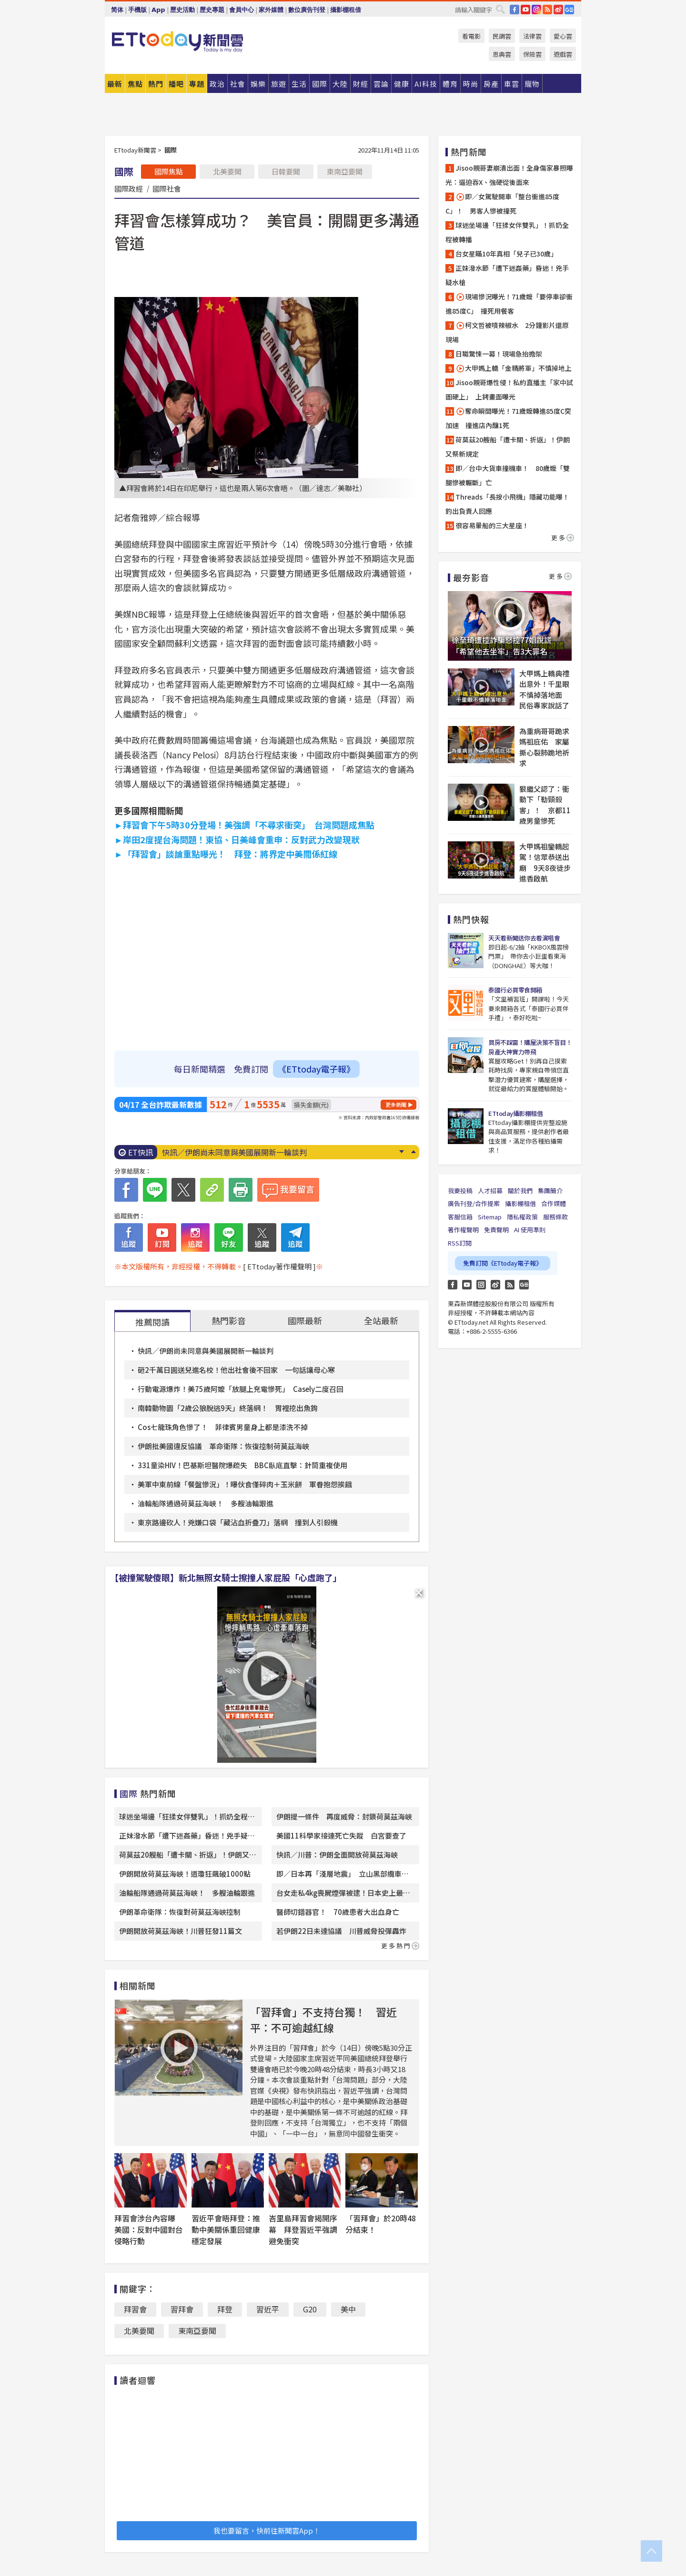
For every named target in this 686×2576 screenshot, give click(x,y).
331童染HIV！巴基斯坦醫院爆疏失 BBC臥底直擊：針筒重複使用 (242, 1465)
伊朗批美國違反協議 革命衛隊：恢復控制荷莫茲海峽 (223, 1446)
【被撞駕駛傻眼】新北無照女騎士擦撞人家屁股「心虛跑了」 (226, 1577)
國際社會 (166, 188)
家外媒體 (271, 9)
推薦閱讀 (152, 1322)
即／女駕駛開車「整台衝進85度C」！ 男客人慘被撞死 (502, 203)
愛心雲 (563, 36)
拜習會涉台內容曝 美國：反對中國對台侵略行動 (148, 2229)
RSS (547, 9)
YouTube (525, 9)
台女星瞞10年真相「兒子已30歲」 (506, 253)
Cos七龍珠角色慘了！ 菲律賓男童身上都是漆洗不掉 (223, 1427)
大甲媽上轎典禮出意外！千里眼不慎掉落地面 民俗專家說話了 (544, 689)
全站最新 (381, 1320)
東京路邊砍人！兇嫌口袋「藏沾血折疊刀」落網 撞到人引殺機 (238, 1522)
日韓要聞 (286, 171)
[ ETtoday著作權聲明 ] (279, 1266)
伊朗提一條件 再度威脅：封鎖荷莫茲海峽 (344, 1816)
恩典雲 (502, 54)
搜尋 (500, 9)
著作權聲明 (463, 1229)
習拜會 (182, 2309)
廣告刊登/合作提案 (474, 1203)
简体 (117, 9)
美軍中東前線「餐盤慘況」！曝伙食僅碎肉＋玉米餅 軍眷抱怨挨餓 (245, 1484)
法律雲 (532, 36)
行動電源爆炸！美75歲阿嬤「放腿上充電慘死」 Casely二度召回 (240, 1389)
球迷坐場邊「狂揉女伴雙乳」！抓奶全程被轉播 (507, 232)
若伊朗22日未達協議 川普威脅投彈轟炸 (341, 1931)
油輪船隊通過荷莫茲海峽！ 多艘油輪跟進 (205, 1503)
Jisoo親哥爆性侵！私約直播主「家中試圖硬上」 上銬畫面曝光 (509, 389)
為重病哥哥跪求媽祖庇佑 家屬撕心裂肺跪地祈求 (544, 747)
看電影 (471, 36)
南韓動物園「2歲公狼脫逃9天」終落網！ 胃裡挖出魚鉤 (228, 1408)
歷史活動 (182, 9)
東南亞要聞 (345, 171)
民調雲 (502, 36)
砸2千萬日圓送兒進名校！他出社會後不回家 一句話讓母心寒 (236, 1370)
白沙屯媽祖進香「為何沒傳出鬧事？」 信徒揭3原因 (250, 1152)
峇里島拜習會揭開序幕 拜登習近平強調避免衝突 (303, 2229)
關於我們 (520, 1190)
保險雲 (532, 54)
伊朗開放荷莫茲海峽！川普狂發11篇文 (180, 1931)
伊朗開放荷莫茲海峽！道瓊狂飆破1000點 (185, 1874)
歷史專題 (212, 9)
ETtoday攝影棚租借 (515, 1113)
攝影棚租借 (345, 9)
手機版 (137, 9)
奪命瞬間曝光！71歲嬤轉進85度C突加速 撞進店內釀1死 (508, 418)
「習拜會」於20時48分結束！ (380, 2223)
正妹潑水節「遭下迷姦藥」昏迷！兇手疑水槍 (507, 275)
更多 (562, 537)
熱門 (155, 84)
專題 (196, 84)
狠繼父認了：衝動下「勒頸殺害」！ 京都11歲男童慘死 (545, 805)
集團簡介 (550, 1190)
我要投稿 (460, 1190)
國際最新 (305, 1320)
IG (536, 9)
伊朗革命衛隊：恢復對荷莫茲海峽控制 (180, 1912)
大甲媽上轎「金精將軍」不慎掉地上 (514, 368)
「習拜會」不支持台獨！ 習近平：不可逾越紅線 (323, 2019)
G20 (310, 2309)
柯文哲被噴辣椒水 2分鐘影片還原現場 (507, 332)
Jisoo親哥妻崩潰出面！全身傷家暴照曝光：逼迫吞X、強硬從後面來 (509, 175)
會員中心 (241, 9)
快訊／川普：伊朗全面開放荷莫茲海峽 (337, 1855)
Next (401, 1152)
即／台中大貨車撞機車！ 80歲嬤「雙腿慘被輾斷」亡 (507, 475)
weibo (558, 9)
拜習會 (135, 2309)
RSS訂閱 (460, 1242)
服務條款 (555, 1216)
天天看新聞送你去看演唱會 (524, 937)
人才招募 (490, 1190)
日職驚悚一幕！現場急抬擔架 (498, 353)
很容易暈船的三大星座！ (492, 525)
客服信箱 (460, 1216)
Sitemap (490, 1216)
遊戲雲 (563, 54)
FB (514, 9)
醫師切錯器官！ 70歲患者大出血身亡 (337, 1912)
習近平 (267, 2309)
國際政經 (128, 188)
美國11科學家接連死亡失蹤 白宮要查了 (341, 1835)
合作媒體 (553, 1203)
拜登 (224, 2309)
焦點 (135, 84)
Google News (569, 9)
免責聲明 (496, 1229)
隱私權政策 (522, 1216)
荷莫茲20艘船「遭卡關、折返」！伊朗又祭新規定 (507, 447)
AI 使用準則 (529, 1229)
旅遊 (278, 84)
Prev (413, 1152)
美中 (348, 2309)
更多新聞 (395, 1104)
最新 (114, 84)
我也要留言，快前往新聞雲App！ (266, 2530)
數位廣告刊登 (306, 9)
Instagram (481, 1284)
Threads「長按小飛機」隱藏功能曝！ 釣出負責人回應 (507, 504)
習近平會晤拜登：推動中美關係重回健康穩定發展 (226, 2229)
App (158, 9)
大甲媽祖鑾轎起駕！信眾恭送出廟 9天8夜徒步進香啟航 (545, 862)
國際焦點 (168, 171)
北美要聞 (227, 171)
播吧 (176, 84)
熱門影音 (229, 1320)
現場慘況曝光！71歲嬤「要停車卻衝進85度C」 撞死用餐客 (509, 304)
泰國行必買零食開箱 (515, 989)
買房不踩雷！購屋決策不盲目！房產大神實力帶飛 (530, 1047)
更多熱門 (400, 1945)
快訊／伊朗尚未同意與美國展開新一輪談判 (205, 1351)
